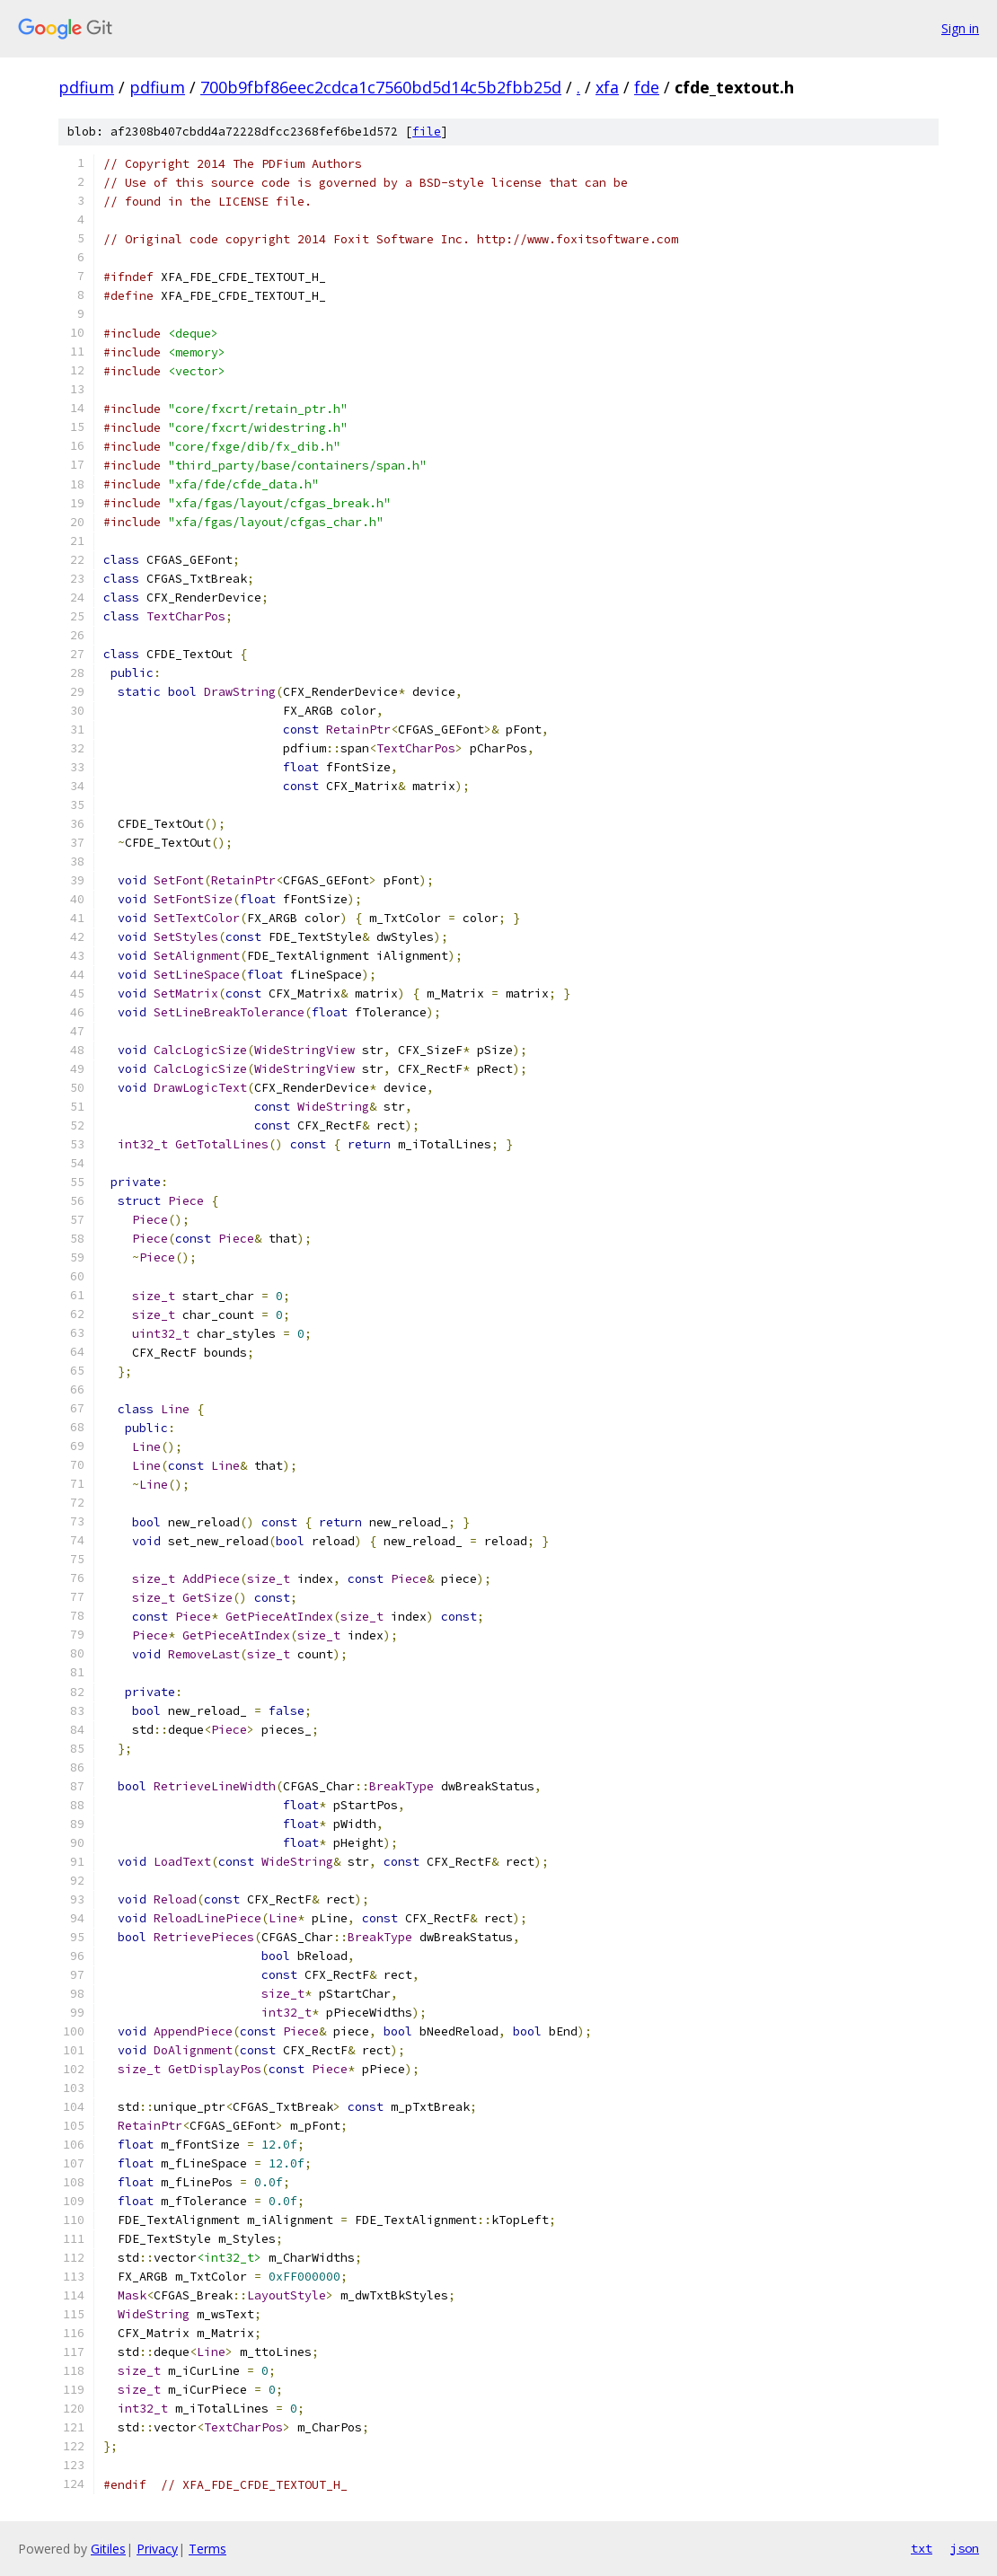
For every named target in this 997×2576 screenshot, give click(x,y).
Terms (207, 2548)
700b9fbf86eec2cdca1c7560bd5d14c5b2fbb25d (380, 87)
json (964, 2548)
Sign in (960, 28)
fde (646, 87)
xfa (607, 87)
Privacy (157, 2548)
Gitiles (108, 2548)
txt (921, 2548)
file (426, 131)
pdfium (86, 87)
